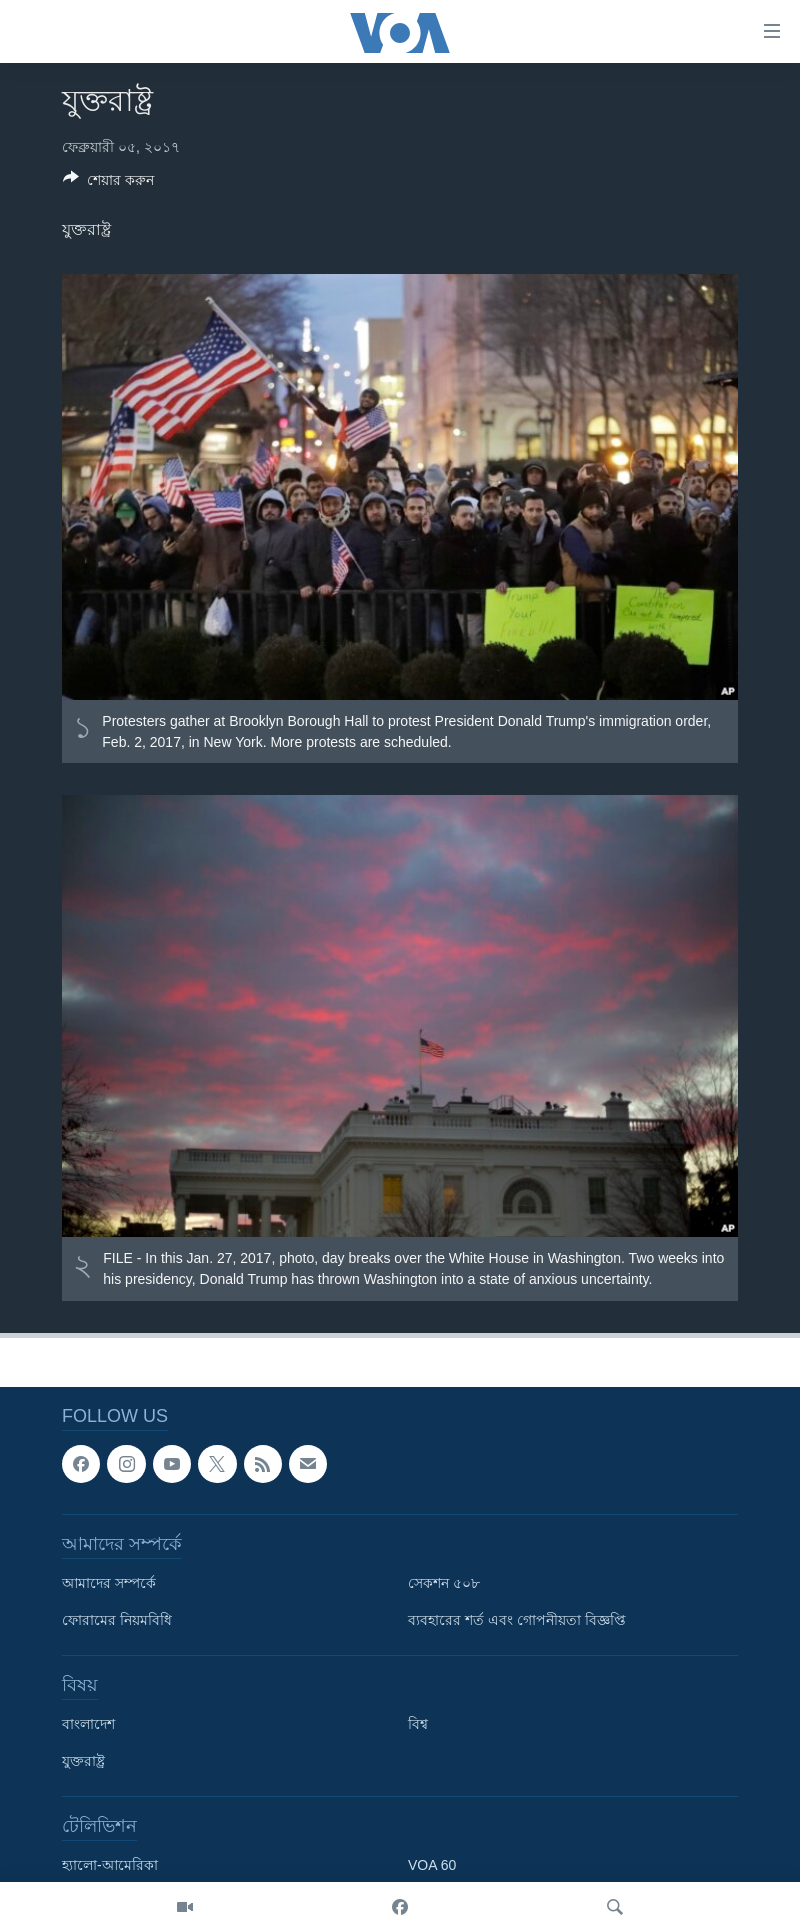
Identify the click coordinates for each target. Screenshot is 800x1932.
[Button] (108, 183)
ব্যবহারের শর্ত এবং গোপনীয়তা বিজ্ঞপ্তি (517, 1620)
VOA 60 (432, 1865)
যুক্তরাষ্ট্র (83, 1761)
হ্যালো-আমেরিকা (110, 1865)
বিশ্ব (418, 1724)
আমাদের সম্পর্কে (109, 1583)
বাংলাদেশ (88, 1724)
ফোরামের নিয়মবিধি (117, 1620)
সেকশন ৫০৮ (444, 1583)
